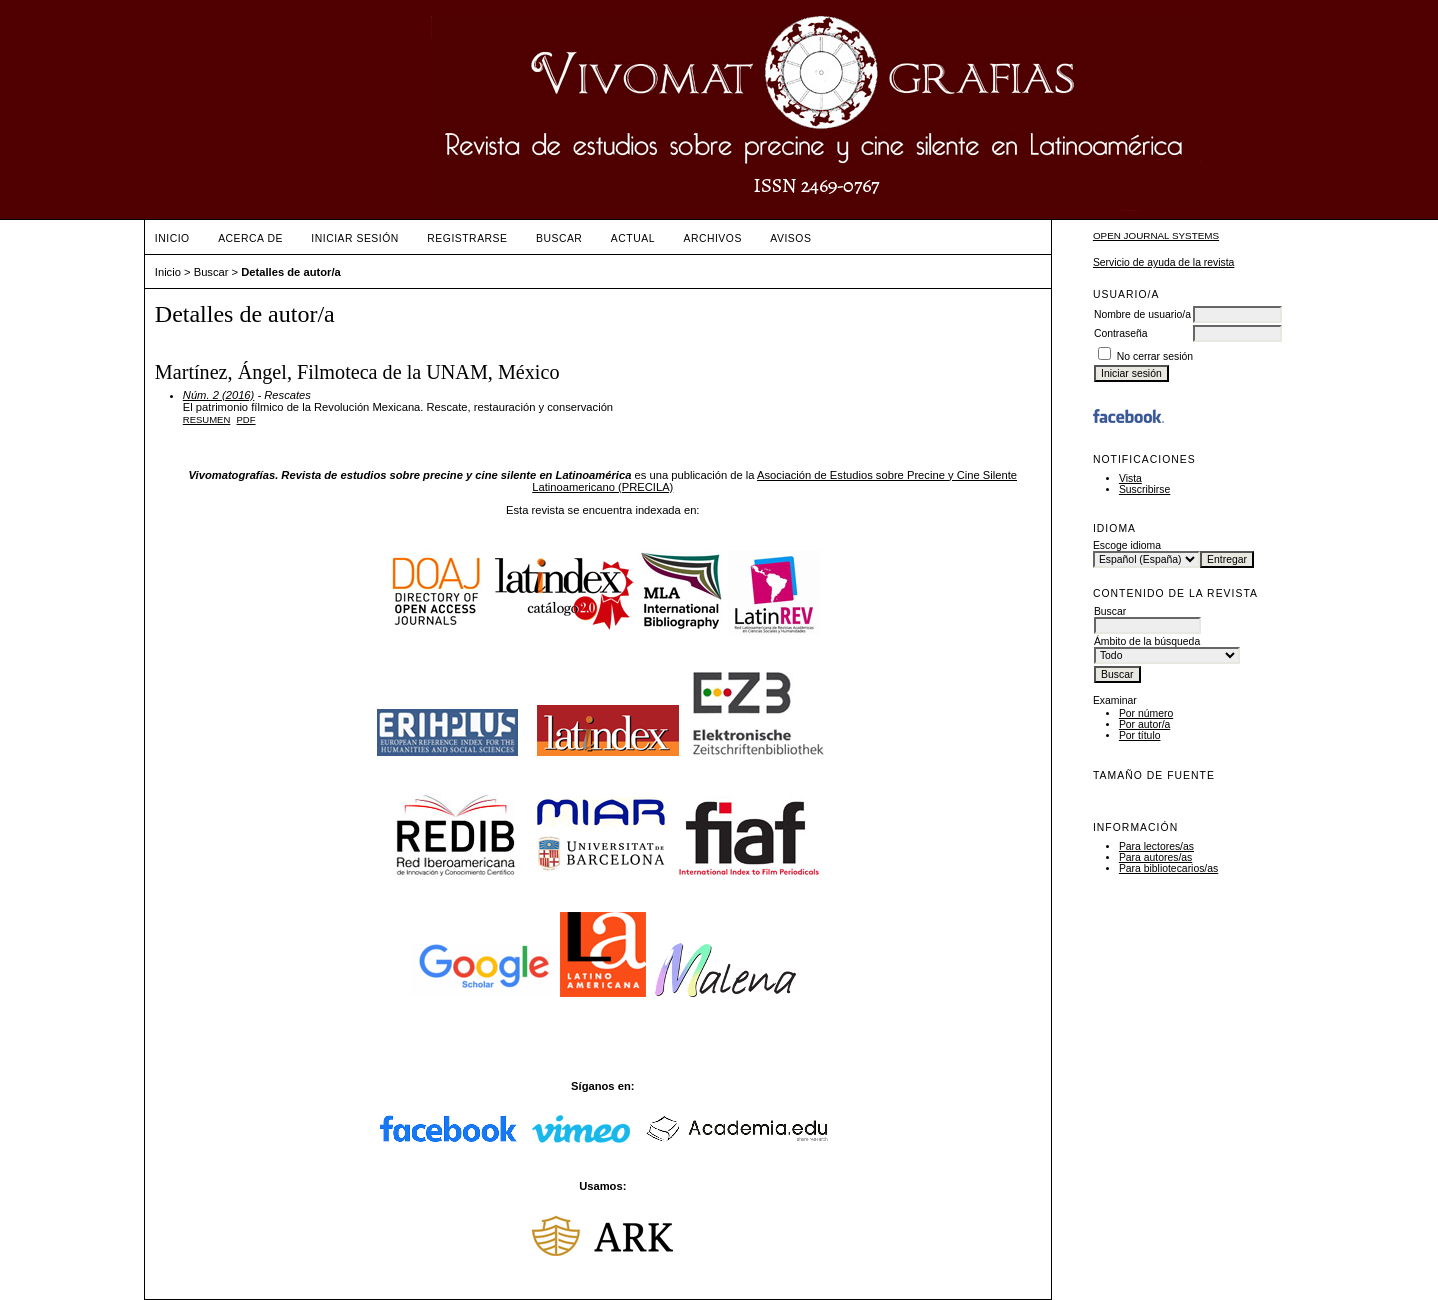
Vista (1130, 478)
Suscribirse (1144, 489)
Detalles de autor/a (290, 272)
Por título (1140, 735)
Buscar (559, 238)
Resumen (207, 419)
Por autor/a (1144, 724)
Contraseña (1121, 333)
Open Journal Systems (1156, 235)
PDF (246, 419)
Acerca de (250, 238)
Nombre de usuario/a (1142, 314)
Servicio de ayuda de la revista (1164, 262)
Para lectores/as (1156, 846)
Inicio (172, 238)
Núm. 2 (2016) (219, 395)
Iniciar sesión (355, 238)
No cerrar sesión (1155, 356)
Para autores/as (1155, 857)
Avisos (790, 238)
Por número (1146, 713)
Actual (633, 238)
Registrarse (467, 238)
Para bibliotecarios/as (1168, 868)
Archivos (712, 238)
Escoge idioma (1127, 545)
